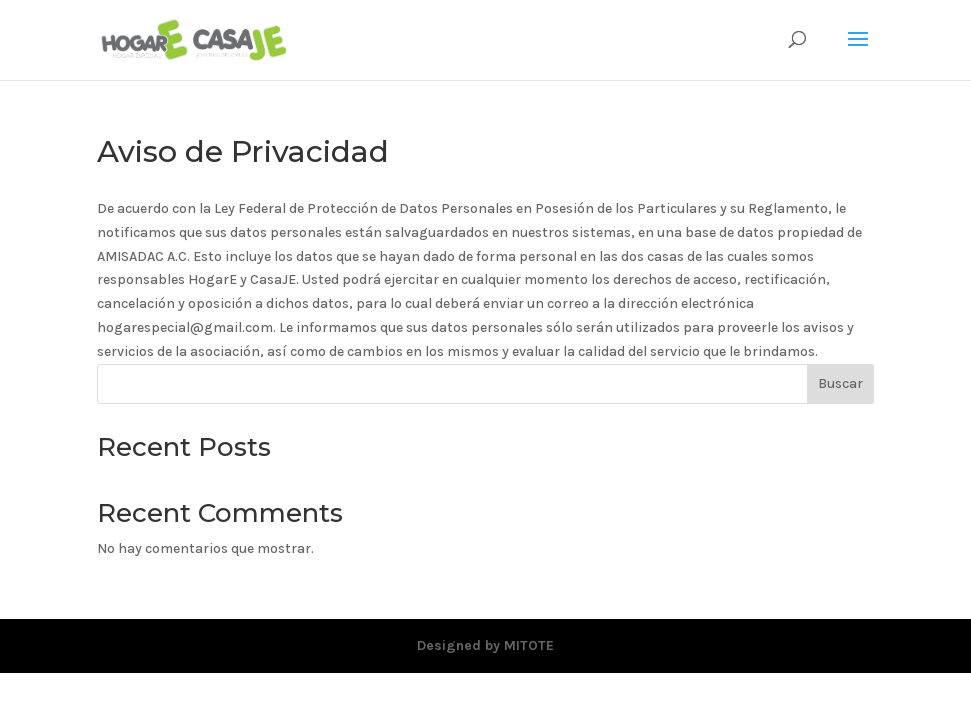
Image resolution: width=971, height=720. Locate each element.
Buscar (840, 383)
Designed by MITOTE (485, 645)
